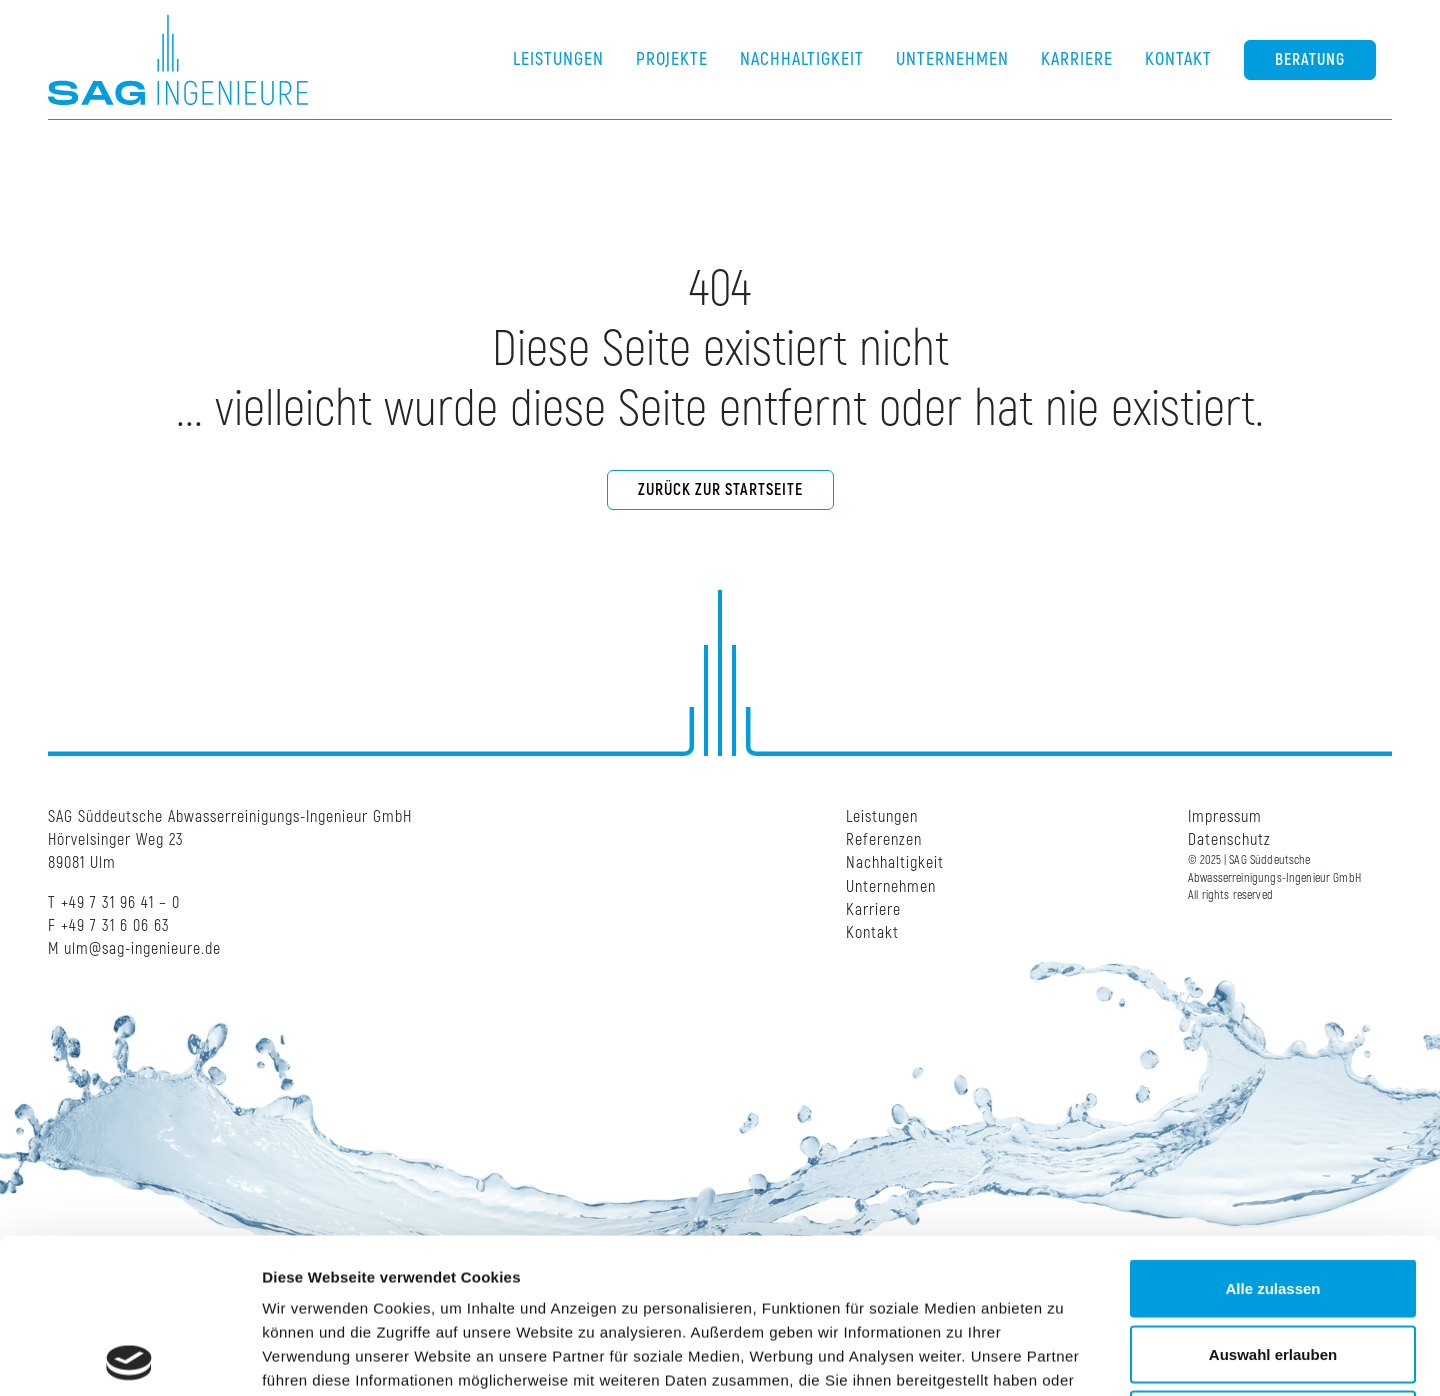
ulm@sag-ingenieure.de (142, 949)
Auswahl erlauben (1273, 1199)
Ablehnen (1273, 1264)
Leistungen (882, 817)
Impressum (1225, 817)
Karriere (873, 910)
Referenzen (884, 840)
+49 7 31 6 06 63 (115, 926)
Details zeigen (1063, 1356)
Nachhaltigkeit (895, 863)
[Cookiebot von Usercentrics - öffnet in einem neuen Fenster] (129, 1357)
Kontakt (872, 933)
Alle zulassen (1272, 1133)
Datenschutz (1229, 840)
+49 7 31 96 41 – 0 (120, 903)
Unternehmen (891, 887)
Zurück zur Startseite (720, 490)
